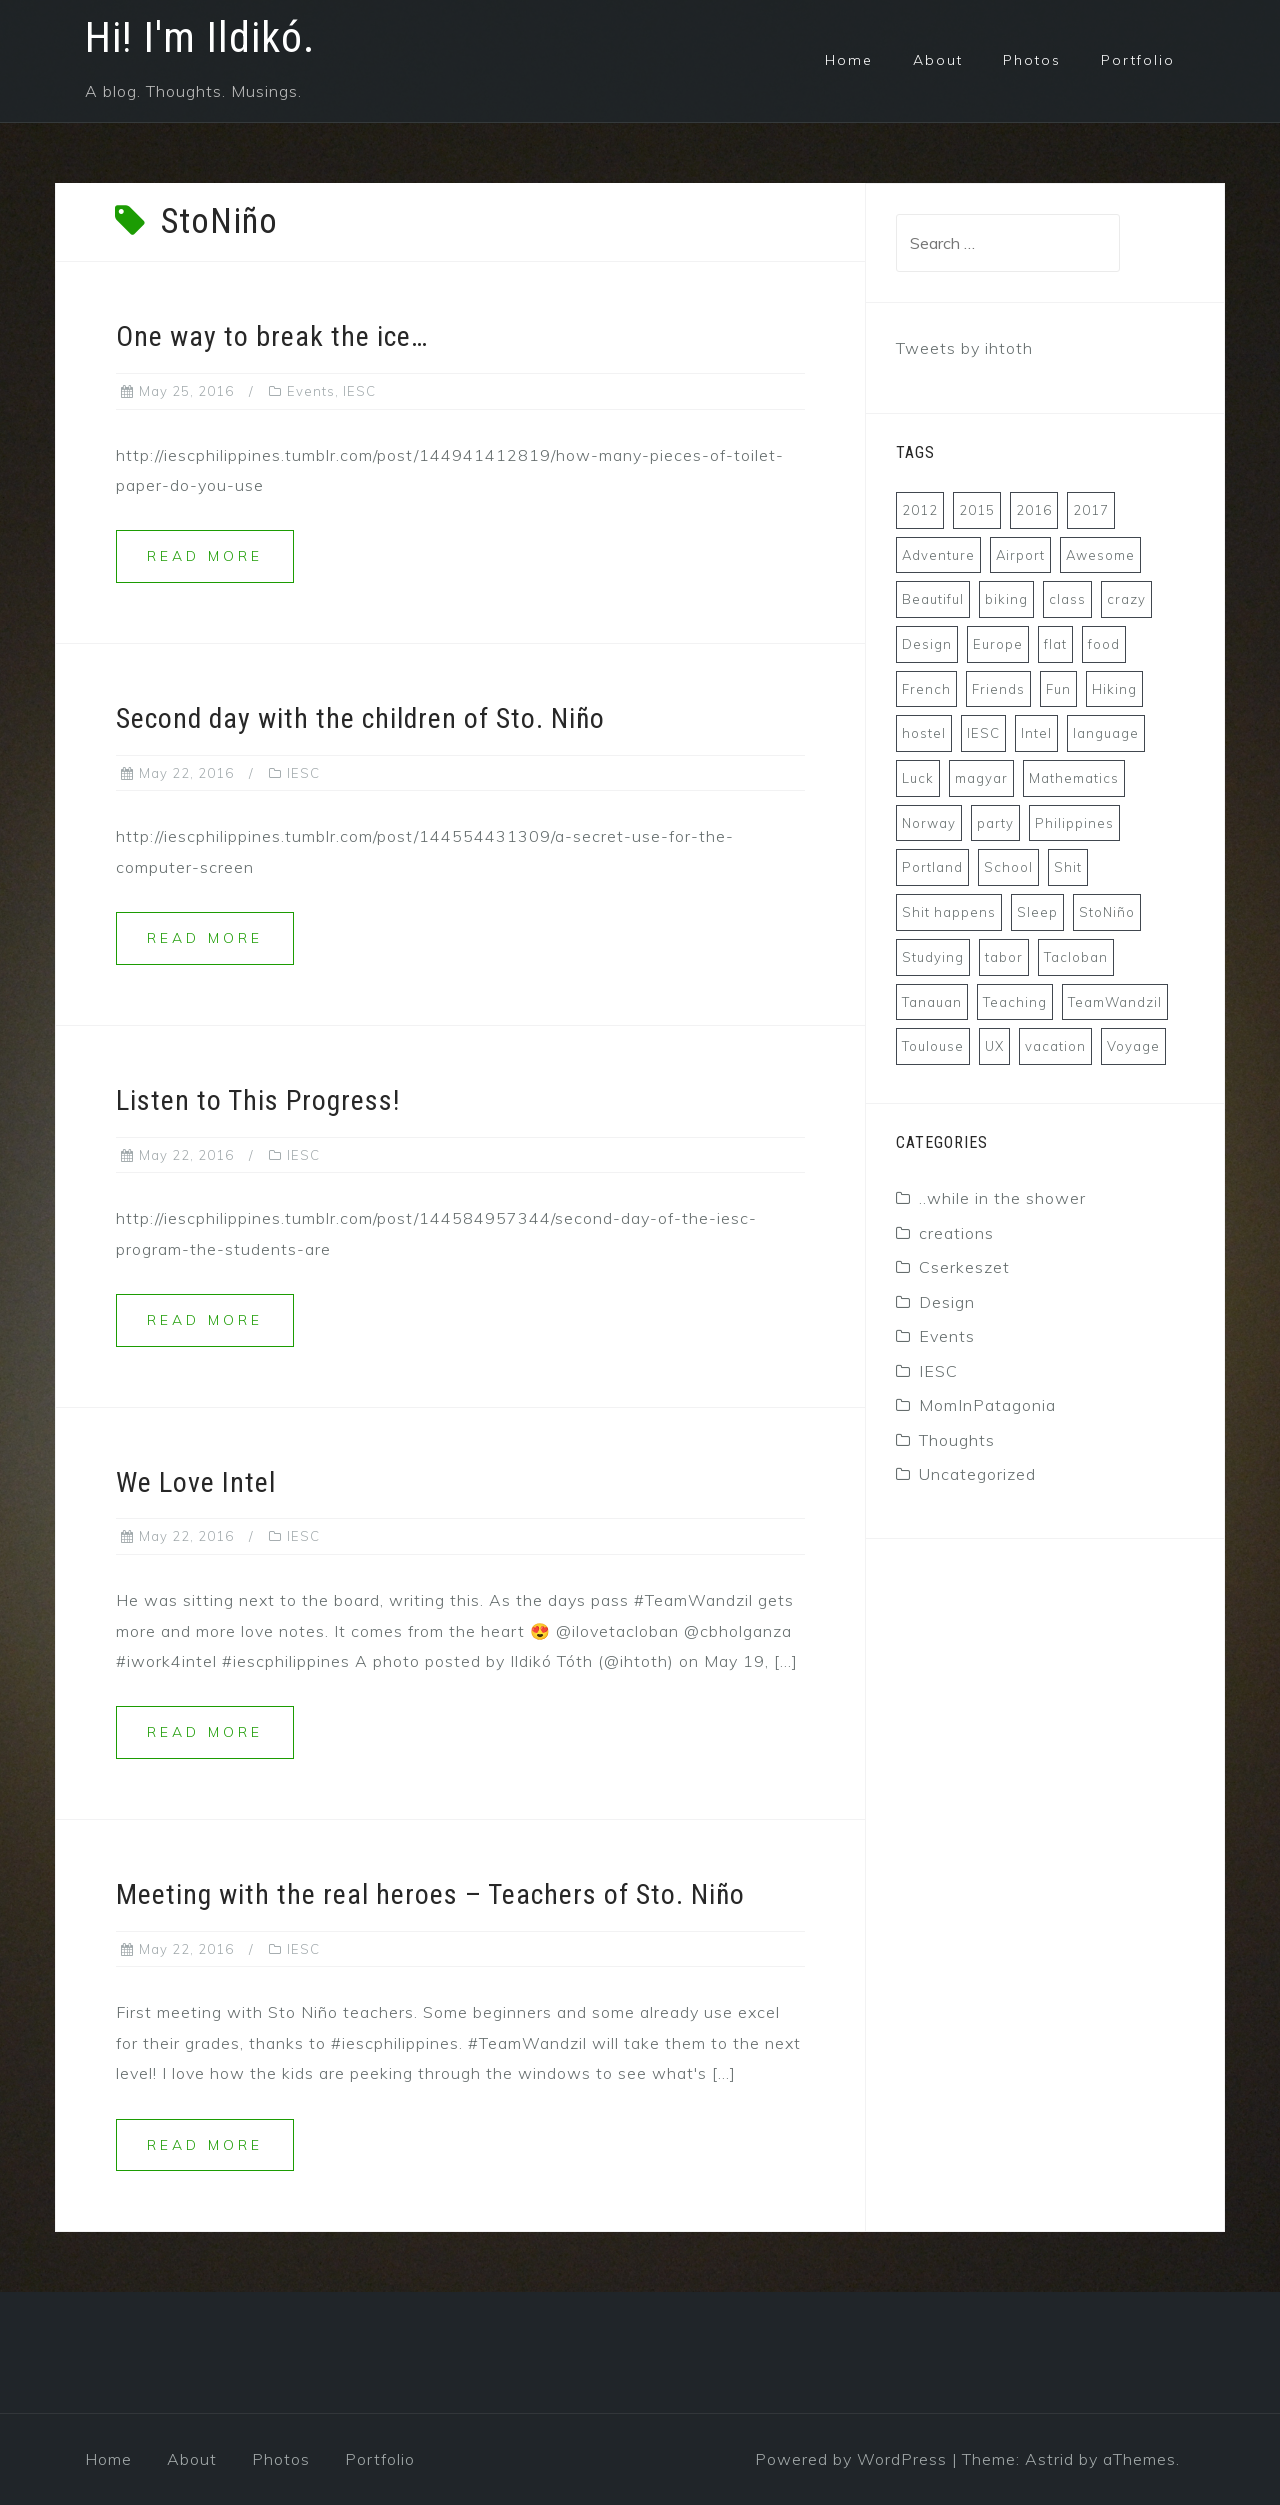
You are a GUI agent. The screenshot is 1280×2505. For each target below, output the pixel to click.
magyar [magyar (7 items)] (981, 778)
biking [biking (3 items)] (1006, 599)
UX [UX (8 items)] (994, 1046)
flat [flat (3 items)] (1055, 644)
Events (311, 391)
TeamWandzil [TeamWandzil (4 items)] (1115, 1002)
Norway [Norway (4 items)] (929, 823)
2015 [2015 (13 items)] (977, 510)
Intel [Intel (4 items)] (1036, 733)
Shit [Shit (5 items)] (1068, 867)
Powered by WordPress (851, 2459)
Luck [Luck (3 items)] (918, 778)
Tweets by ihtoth (964, 348)
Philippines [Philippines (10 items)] (1074, 823)
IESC (359, 391)
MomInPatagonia (987, 1405)
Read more (205, 556)
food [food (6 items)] (1104, 644)
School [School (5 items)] (1008, 867)
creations (956, 1233)
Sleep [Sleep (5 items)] (1037, 912)
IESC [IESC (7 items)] (983, 733)
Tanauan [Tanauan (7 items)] (932, 1002)
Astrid (1049, 2459)
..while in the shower (1002, 1198)
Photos (1032, 60)
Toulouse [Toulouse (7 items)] (933, 1046)
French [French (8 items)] (926, 689)
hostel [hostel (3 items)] (924, 733)
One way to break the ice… (272, 336)
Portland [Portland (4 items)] (932, 867)
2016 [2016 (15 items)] (1034, 510)
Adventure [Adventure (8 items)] (938, 555)
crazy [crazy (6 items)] (1126, 599)
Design (947, 1302)
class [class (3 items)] (1067, 599)
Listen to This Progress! (258, 1100)
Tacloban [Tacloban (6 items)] (1076, 957)
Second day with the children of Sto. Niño (360, 718)
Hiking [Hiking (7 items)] (1114, 689)
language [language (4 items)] (1106, 733)
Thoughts (957, 1440)
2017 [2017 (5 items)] (1091, 510)
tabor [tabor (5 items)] (1004, 957)
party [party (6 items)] (995, 823)
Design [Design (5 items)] (927, 644)
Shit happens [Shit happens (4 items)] (949, 912)
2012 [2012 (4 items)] (920, 510)
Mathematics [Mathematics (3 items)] (1074, 778)
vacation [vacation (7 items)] (1055, 1046)
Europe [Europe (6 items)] (998, 644)
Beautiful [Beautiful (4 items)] (933, 599)
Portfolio (1138, 60)
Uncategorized (977, 1474)
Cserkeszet (964, 1267)
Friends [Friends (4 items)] (998, 689)
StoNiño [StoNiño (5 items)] (1107, 912)
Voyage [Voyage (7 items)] (1133, 1046)
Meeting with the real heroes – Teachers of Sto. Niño (430, 1894)
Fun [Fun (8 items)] (1058, 689)
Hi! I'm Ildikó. (200, 37)
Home (849, 60)
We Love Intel (196, 1482)
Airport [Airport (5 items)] (1020, 555)
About (938, 60)
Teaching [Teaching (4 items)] (1015, 1002)
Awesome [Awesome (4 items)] (1100, 555)
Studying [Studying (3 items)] (933, 957)
